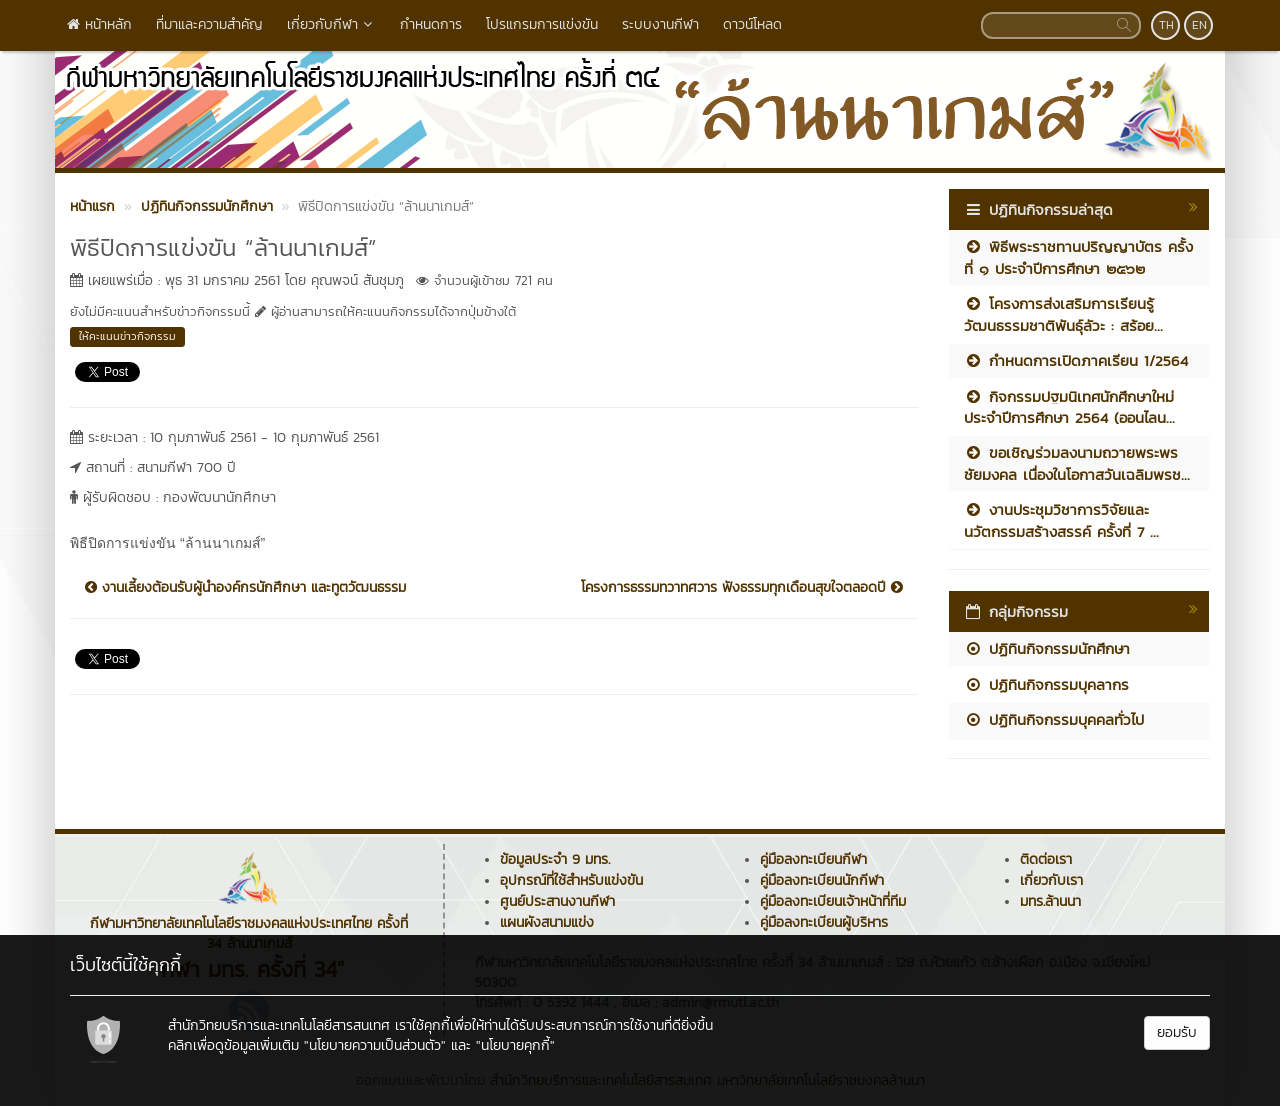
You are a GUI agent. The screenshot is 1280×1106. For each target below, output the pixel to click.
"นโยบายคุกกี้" (515, 1045)
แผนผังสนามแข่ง (547, 922)
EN (1199, 25)
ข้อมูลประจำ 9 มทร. (555, 859)
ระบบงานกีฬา (660, 24)
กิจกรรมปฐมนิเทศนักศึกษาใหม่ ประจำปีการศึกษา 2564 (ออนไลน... (1069, 407)
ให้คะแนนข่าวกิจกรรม (127, 336)
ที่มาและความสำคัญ (209, 24)
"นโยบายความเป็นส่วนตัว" (375, 1045)
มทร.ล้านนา (1050, 901)
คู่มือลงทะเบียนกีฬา (813, 859)
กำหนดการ (431, 24)
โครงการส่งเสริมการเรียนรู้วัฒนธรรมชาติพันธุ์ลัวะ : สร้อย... (1063, 314)
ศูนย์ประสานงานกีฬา (557, 901)
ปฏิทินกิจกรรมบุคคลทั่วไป (1054, 719)
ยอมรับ (1177, 1032)
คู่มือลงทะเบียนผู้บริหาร (824, 922)
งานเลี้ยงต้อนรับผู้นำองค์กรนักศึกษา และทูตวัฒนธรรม (245, 588)
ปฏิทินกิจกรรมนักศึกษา (1047, 648)
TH (1166, 25)
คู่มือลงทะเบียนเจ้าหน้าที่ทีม (833, 901)
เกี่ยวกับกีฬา (331, 24)
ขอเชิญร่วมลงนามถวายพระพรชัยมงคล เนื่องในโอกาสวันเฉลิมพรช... (1077, 463)
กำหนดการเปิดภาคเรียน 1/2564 (1076, 360)
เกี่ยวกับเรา (1051, 880)
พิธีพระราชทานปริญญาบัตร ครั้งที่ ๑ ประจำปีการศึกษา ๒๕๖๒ (1078, 257)
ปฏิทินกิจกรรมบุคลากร (1046, 684)
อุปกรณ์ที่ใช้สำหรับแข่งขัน (571, 880)
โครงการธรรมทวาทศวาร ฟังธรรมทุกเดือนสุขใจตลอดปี (742, 588)
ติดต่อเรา (1046, 859)
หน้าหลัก (99, 24)
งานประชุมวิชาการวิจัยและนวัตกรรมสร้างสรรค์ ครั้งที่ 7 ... (1061, 520)
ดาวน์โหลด (752, 24)
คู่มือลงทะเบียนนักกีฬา (822, 880)
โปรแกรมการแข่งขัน (542, 24)
